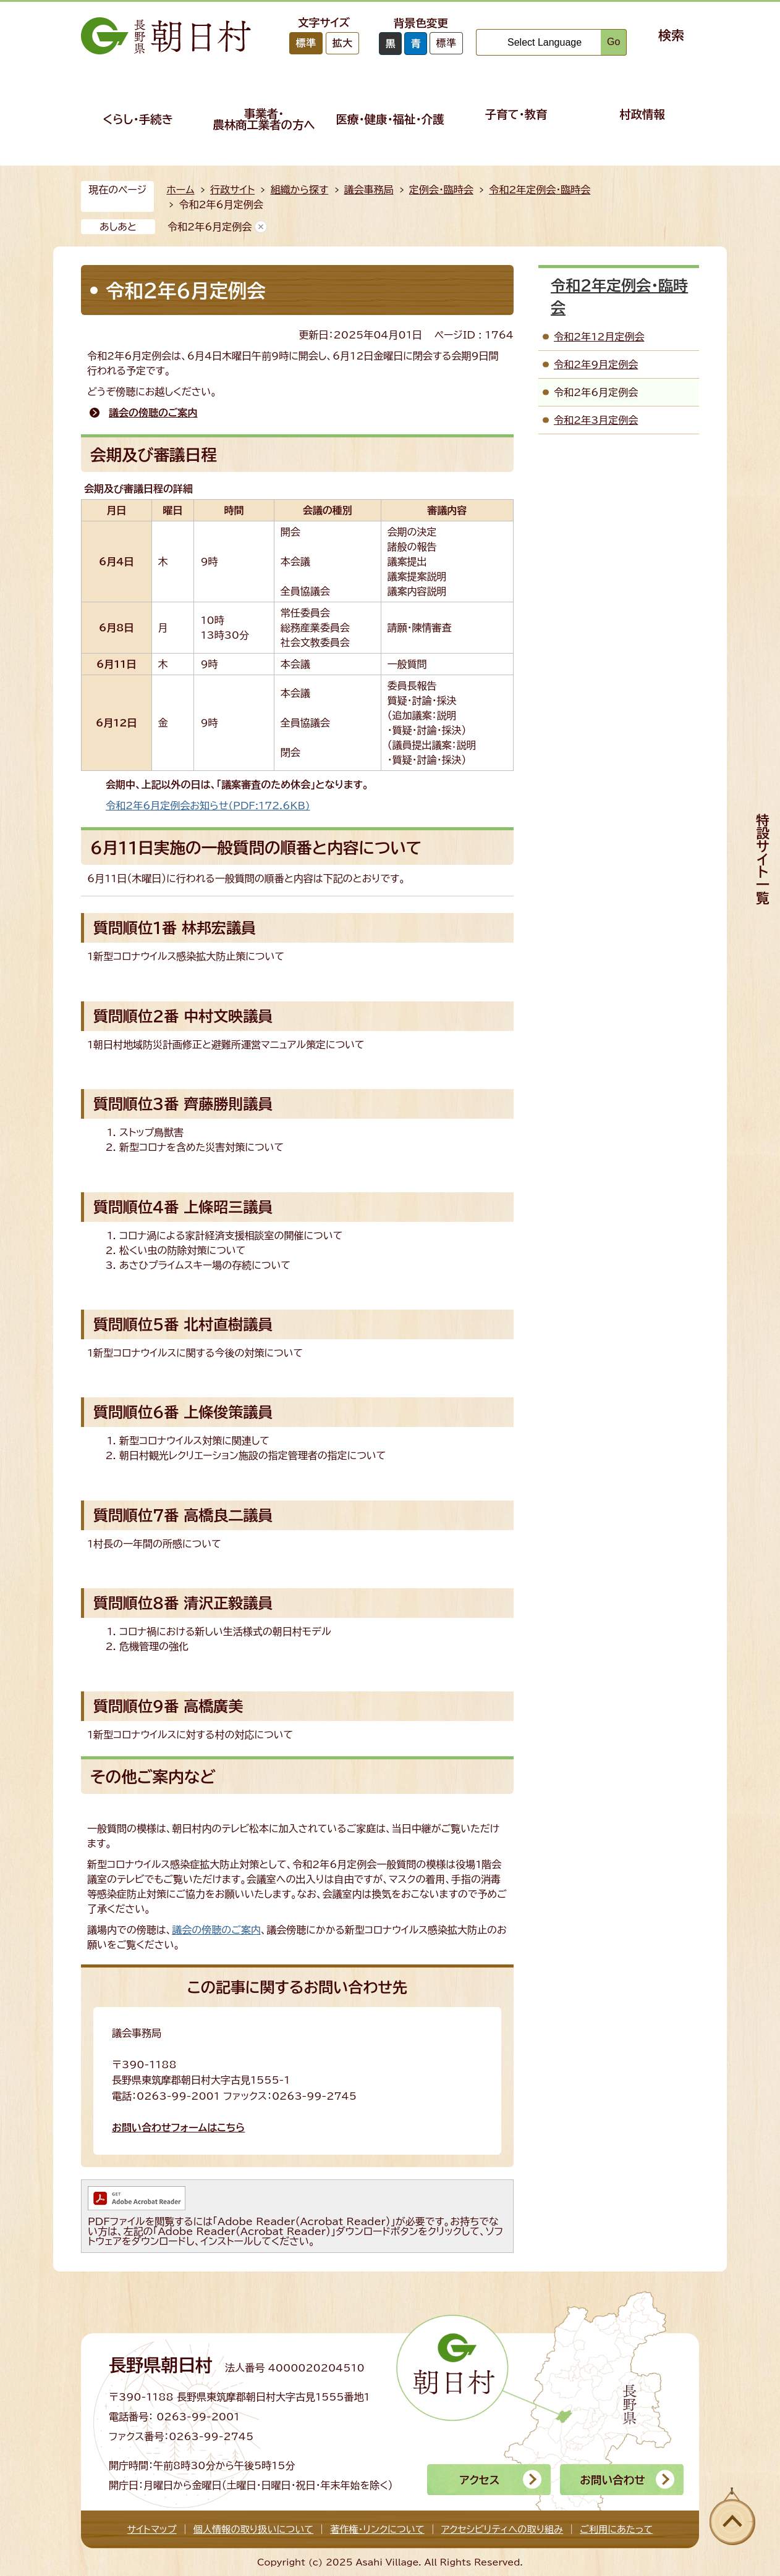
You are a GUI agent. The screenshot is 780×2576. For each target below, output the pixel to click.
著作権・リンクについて (377, 2529)
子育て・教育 (516, 114)
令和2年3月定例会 (596, 420)
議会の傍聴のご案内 (153, 413)
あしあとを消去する (261, 226)
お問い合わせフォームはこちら (178, 2127)
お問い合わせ (612, 2480)
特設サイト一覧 (762, 859)
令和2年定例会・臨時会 (539, 190)
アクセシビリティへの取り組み (502, 2529)
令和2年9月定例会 (596, 364)
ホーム (180, 190)
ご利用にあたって (616, 2529)
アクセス (479, 2480)
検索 (671, 35)
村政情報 (642, 114)
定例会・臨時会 (441, 190)
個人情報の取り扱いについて (253, 2529)
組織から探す (299, 190)
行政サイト (232, 190)
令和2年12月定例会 (599, 337)
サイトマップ (152, 2529)
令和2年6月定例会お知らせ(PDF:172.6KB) (208, 805)
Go (613, 41)
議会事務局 (369, 190)
